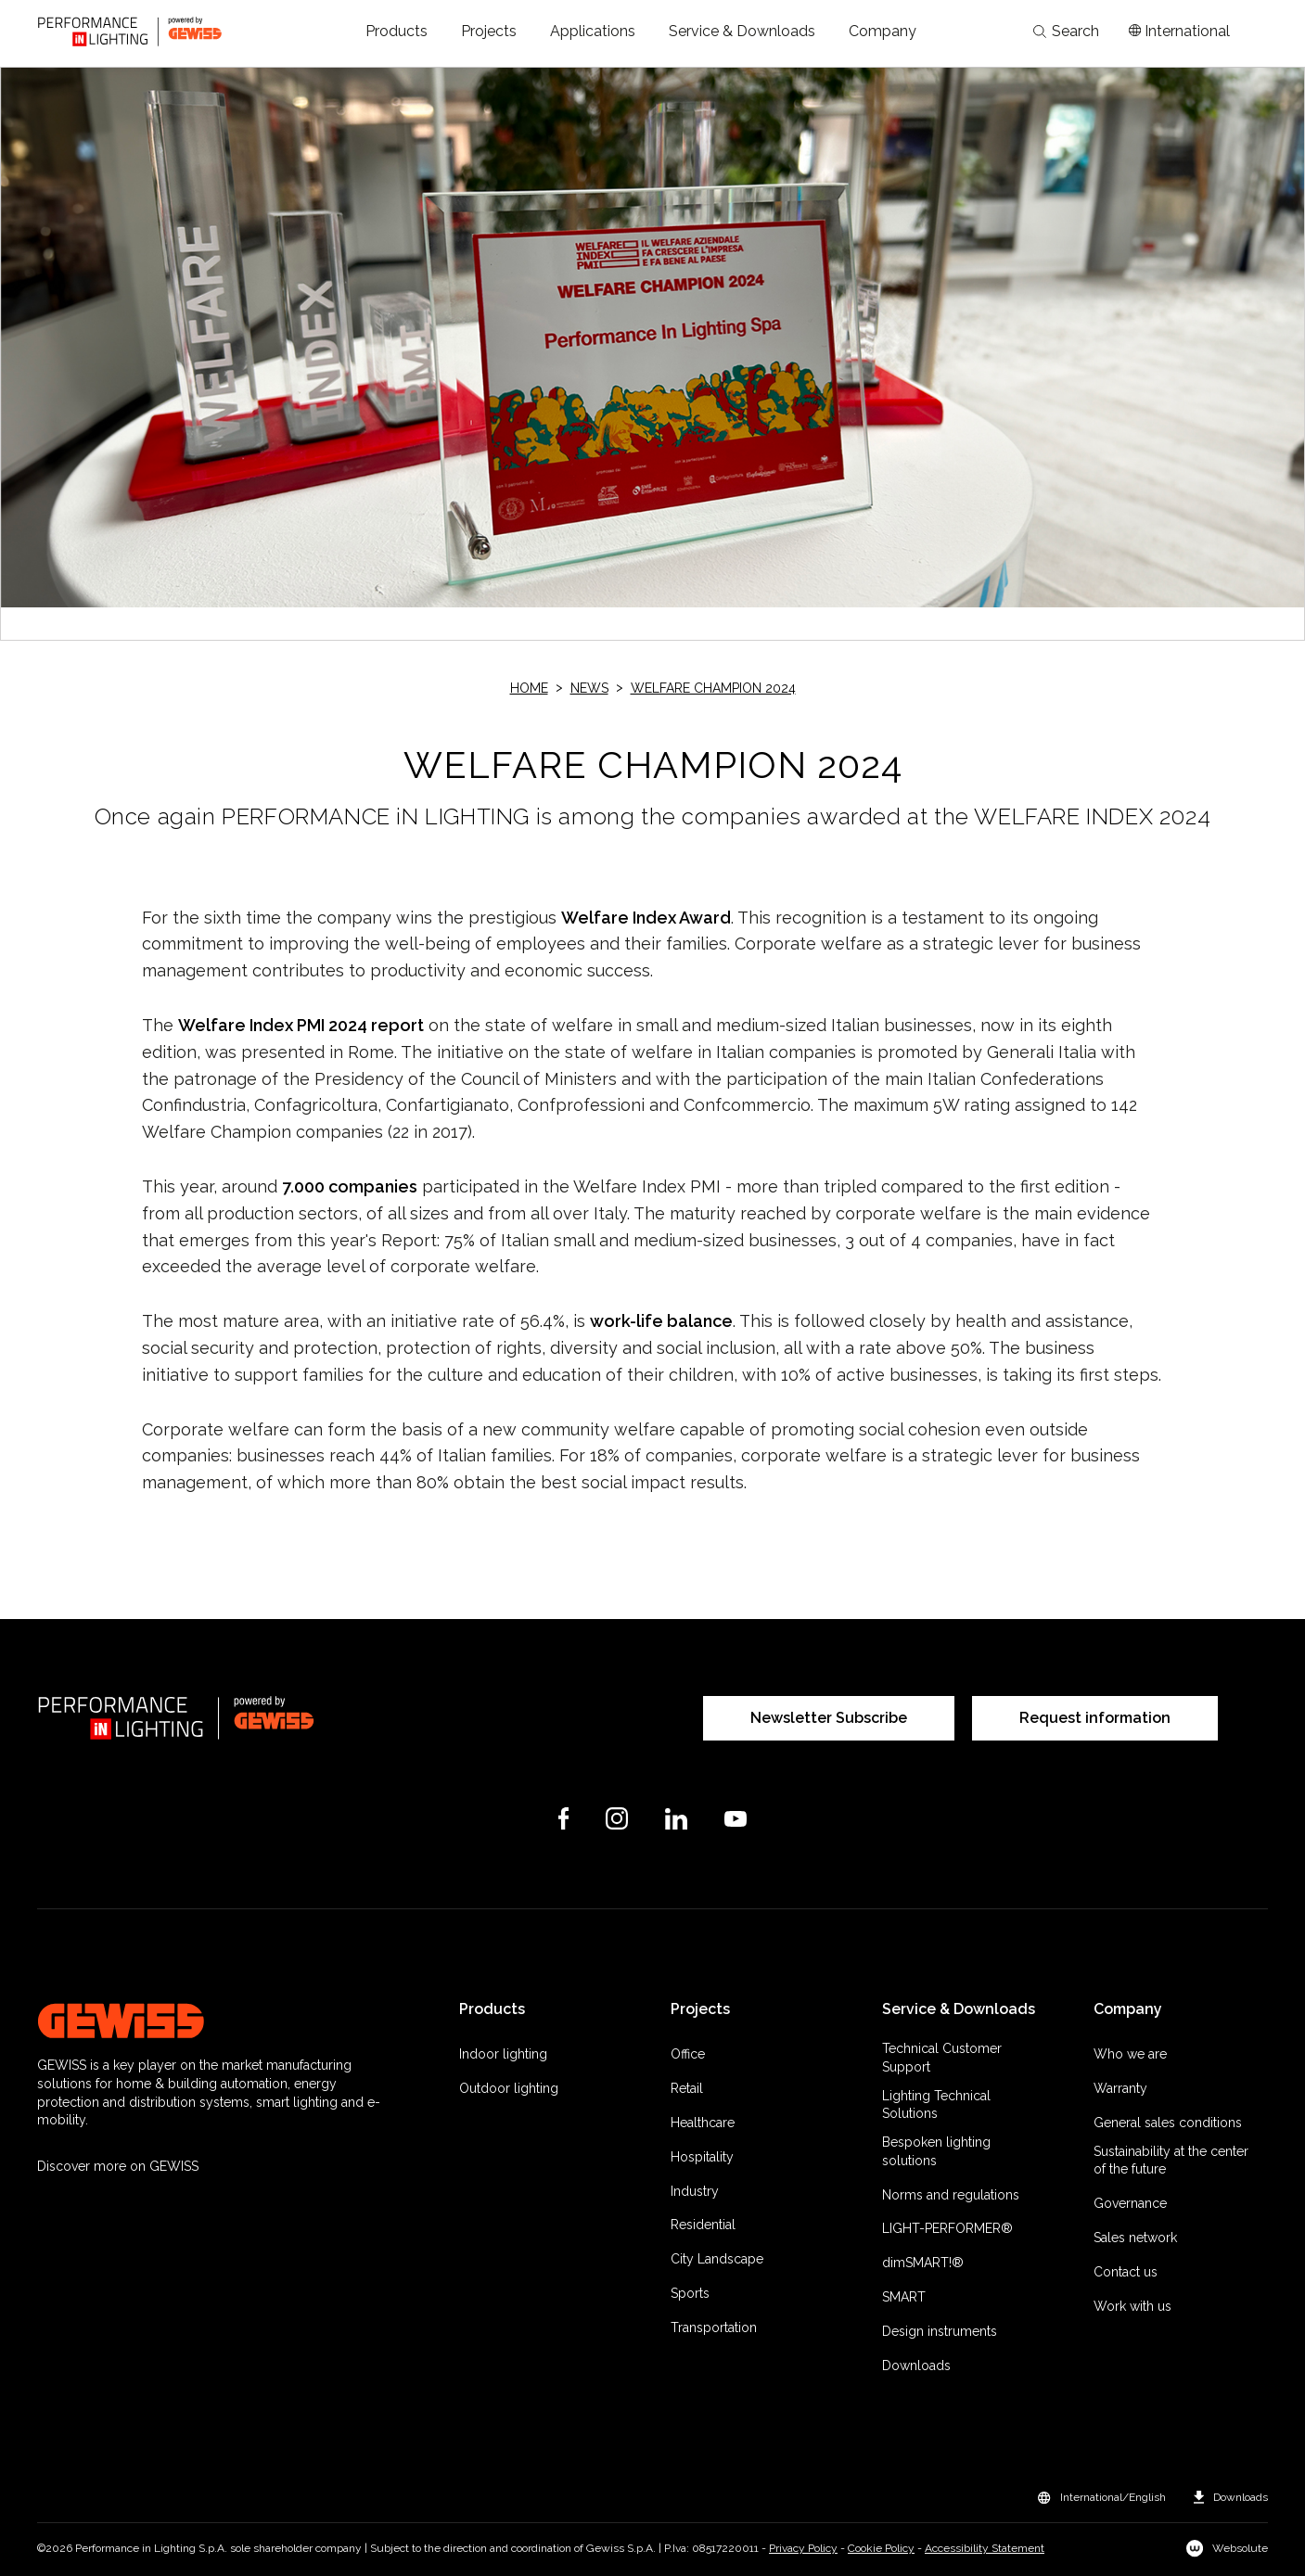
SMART (904, 2296)
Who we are (1130, 2054)
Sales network (1135, 2237)
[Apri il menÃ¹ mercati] (1179, 31)
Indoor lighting (503, 2054)
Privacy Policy (803, 2548)
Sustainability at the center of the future (1171, 2160)
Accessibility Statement (984, 2548)
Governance (1130, 2203)
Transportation (714, 2327)
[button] (396, 31)
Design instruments (939, 2331)
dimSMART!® (923, 2262)
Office (688, 2054)
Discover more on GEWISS (117, 2166)
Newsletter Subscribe (828, 1718)
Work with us (1132, 2306)
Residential (703, 2224)
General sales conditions (1168, 2122)
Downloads (916, 2365)
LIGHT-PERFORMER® (947, 2228)
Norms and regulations (950, 2194)
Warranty (1120, 2088)
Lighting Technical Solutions (936, 2105)
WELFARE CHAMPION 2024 (713, 688)
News (589, 688)
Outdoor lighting (508, 2088)
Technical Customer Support (942, 2057)
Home (529, 688)
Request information (1095, 1718)
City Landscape (717, 2258)
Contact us (1126, 2271)
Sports (690, 2293)
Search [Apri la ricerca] (1066, 31)
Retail (687, 2088)
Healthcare (703, 2122)
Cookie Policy (881, 2548)
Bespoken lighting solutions (936, 2151)
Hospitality (702, 2156)
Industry (695, 2191)
